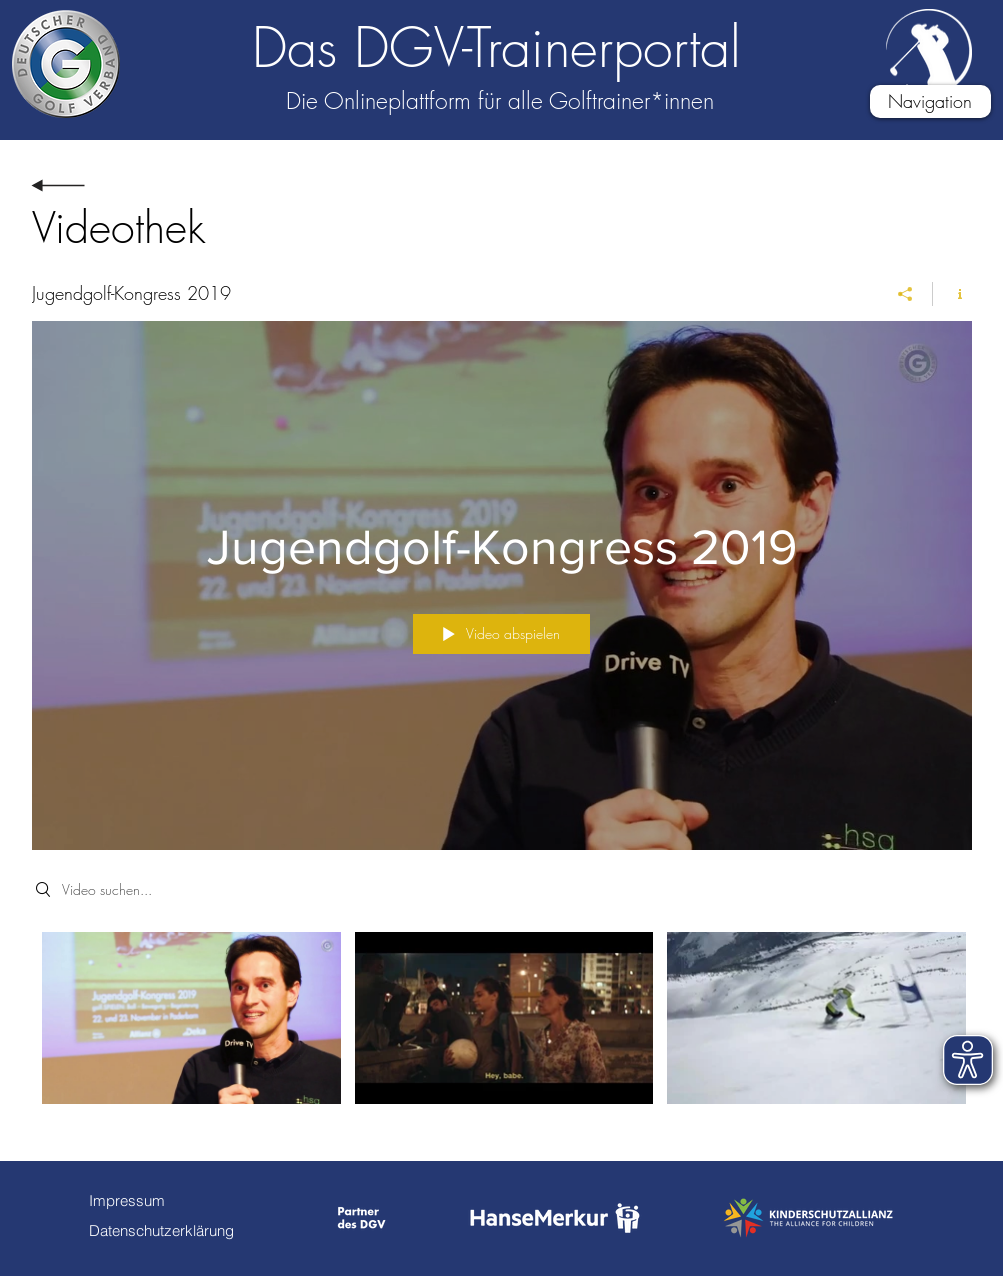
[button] (930, 101)
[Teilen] (905, 294)
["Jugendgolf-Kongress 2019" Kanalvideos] (502, 1031)
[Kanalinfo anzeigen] (952, 294)
